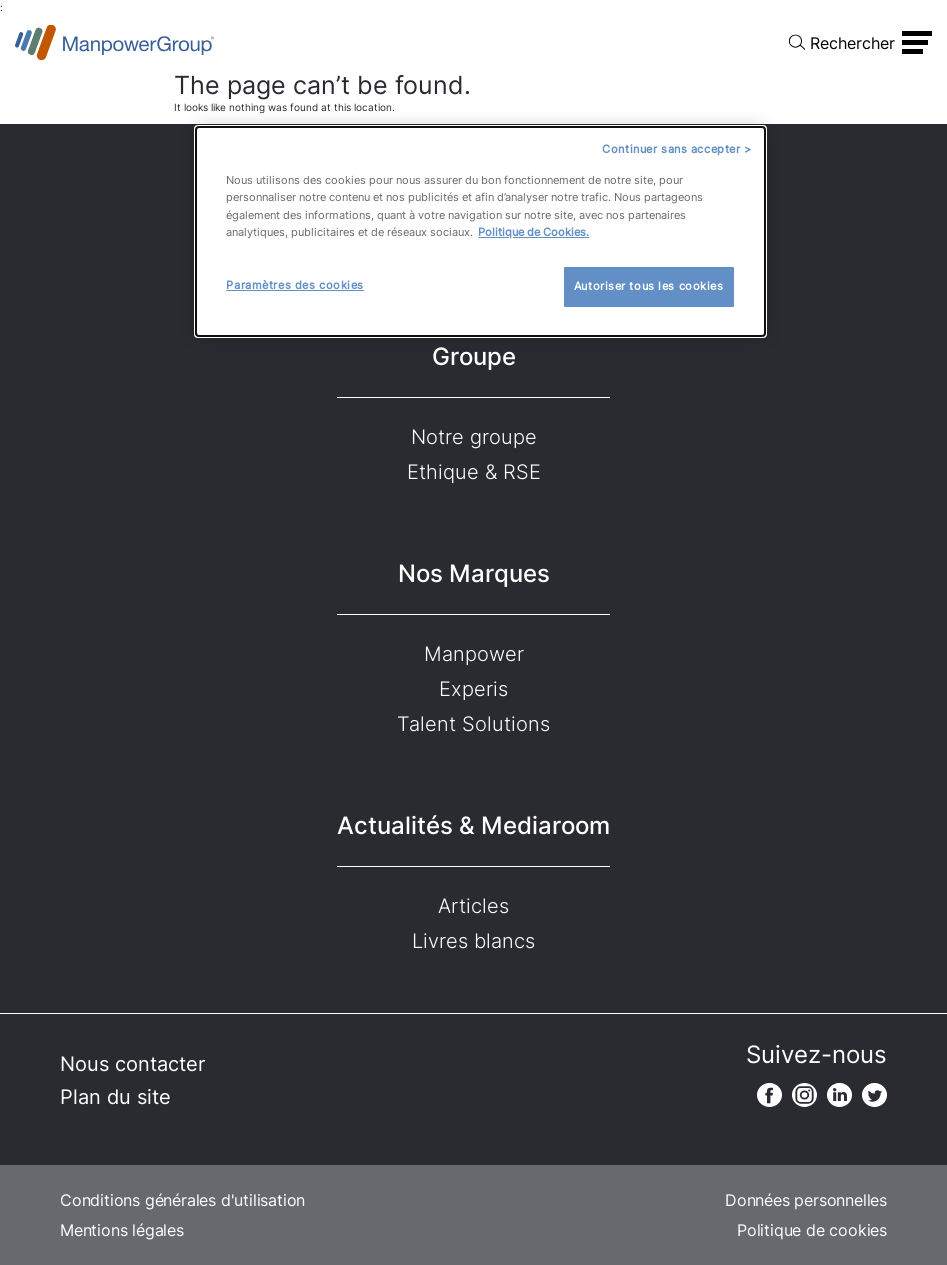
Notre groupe (474, 437)
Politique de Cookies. (533, 232)
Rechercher (852, 43)
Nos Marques (474, 573)
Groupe (474, 356)
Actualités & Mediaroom (473, 825)
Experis (473, 689)
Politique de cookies (812, 1230)
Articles (473, 906)
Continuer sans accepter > (676, 149)
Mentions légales (122, 1230)
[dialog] (480, 231)
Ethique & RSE (474, 472)
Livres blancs (473, 941)
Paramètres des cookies (295, 285)
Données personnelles (806, 1200)
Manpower (474, 654)
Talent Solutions (473, 724)
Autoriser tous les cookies (649, 286)
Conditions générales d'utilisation (182, 1200)
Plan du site (115, 1097)
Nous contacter (132, 1064)
